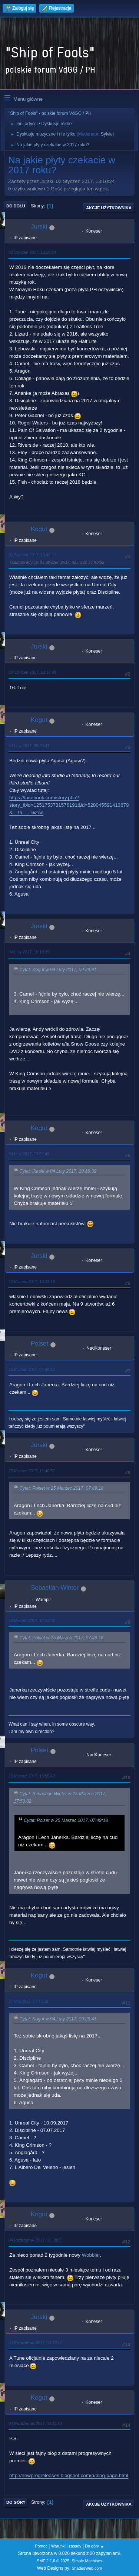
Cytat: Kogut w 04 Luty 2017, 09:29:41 (57, 969)
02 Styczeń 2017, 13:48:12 (32, 555)
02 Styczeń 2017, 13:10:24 (32, 252)
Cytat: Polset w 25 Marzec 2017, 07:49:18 (61, 1488)
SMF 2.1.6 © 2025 (53, 2561)
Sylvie (107, 134)
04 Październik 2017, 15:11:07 (36, 2423)
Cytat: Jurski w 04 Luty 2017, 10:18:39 (57, 1171)
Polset (39, 1343)
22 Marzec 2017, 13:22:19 (32, 1281)
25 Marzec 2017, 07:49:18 (32, 1369)
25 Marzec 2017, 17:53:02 (32, 1620)
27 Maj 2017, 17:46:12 (28, 2001)
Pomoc (41, 2546)
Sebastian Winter (55, 1587)
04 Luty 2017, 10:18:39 (29, 952)
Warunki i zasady (66, 2546)
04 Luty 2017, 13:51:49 (29, 1154)
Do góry (16, 2502)
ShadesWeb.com (87, 2568)
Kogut (39, 529)
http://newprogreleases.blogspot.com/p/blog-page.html (68, 2475)
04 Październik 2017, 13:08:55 (36, 2240)
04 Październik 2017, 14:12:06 (36, 2342)
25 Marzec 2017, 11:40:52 (32, 1471)
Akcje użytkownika (109, 208)
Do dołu (15, 206)
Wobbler (91, 2255)
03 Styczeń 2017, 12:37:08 (32, 672)
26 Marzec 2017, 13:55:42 (32, 1776)
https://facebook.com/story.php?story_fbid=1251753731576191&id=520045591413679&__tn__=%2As (69, 805)
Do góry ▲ (94, 2546)
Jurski (39, 226)
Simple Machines (87, 2561)
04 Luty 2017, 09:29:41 (29, 745)
